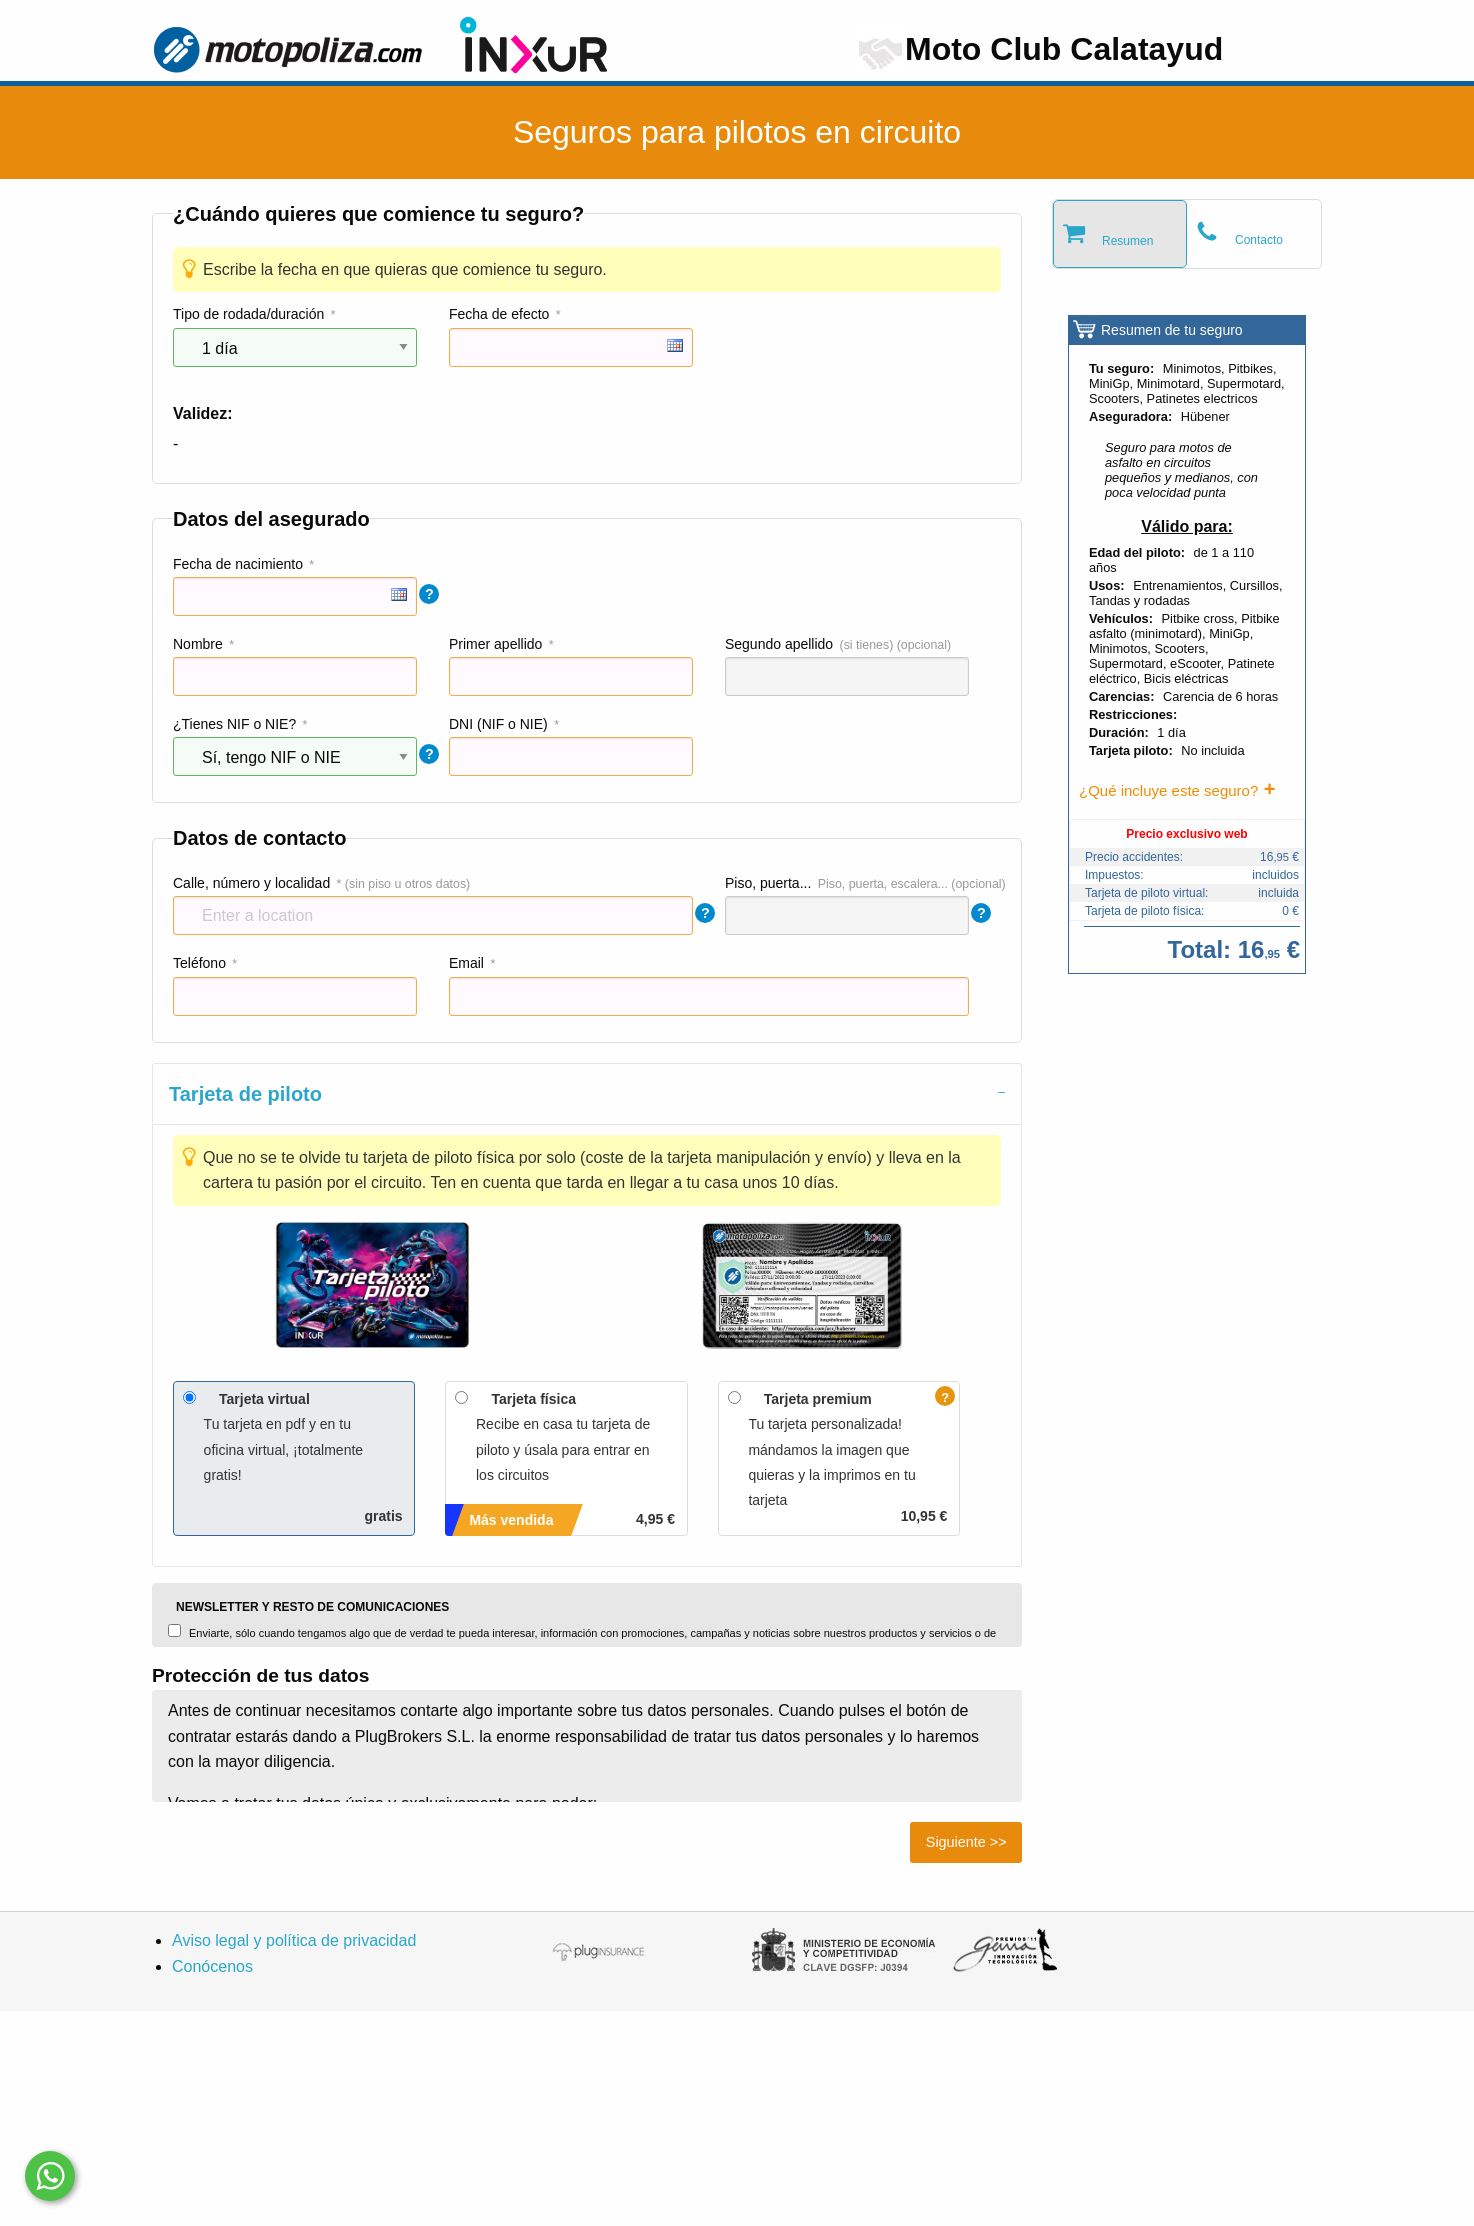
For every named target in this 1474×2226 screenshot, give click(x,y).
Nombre (198, 644)
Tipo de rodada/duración (248, 314)
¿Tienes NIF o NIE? (234, 724)
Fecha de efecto (499, 314)
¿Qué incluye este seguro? (1168, 790)
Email (466, 963)
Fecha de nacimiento (238, 564)
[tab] (587, 1093)
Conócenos (212, 1966)
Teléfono (199, 963)
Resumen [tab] (1127, 241)
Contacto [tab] (1259, 240)
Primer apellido (495, 644)
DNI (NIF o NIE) (498, 724)
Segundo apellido (779, 644)
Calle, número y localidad (251, 883)
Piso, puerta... (768, 883)
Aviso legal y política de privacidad (294, 1940)
